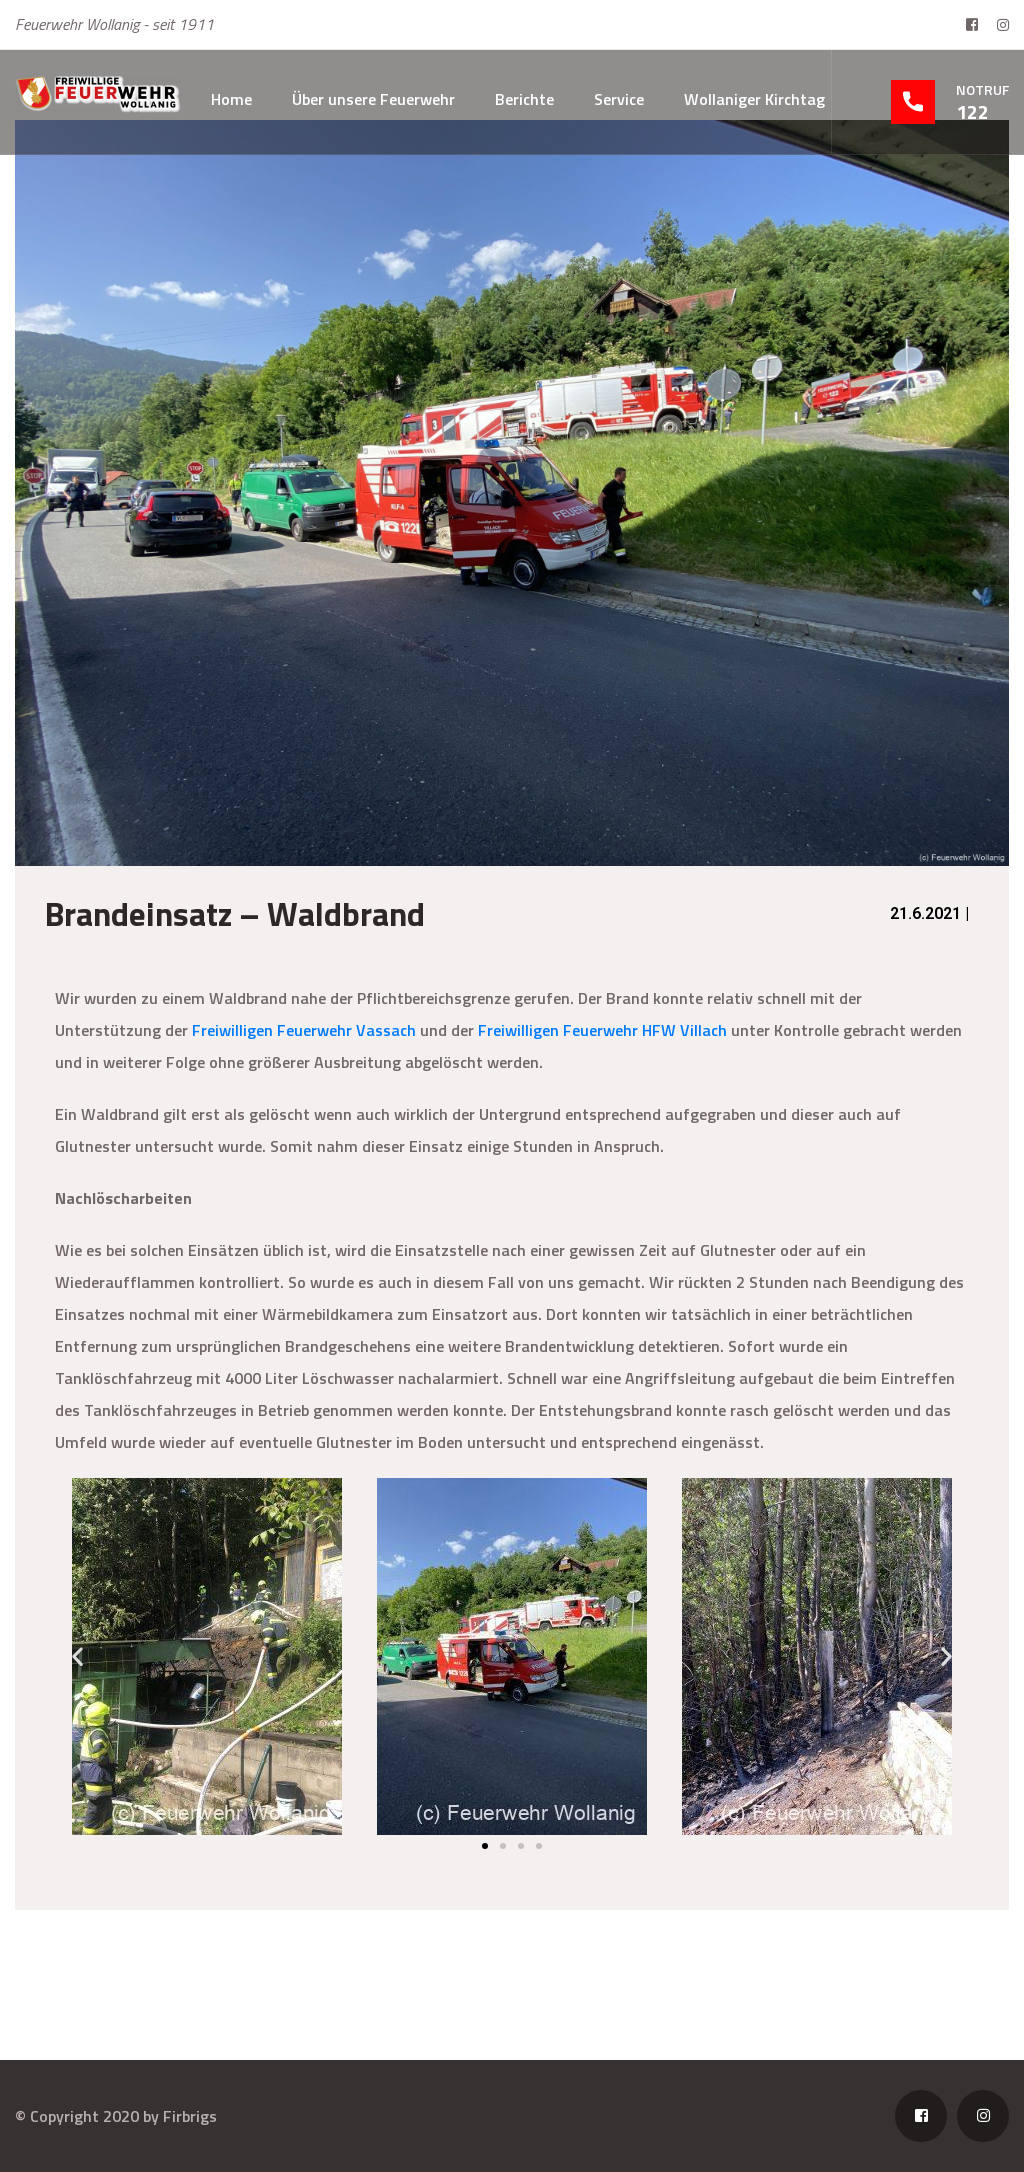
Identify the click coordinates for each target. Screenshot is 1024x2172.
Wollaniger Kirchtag (754, 99)
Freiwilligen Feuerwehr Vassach (304, 1030)
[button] (77, 1656)
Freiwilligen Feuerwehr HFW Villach (602, 1030)
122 (972, 112)
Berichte (524, 99)
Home (231, 99)
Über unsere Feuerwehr (373, 99)
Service (619, 99)
